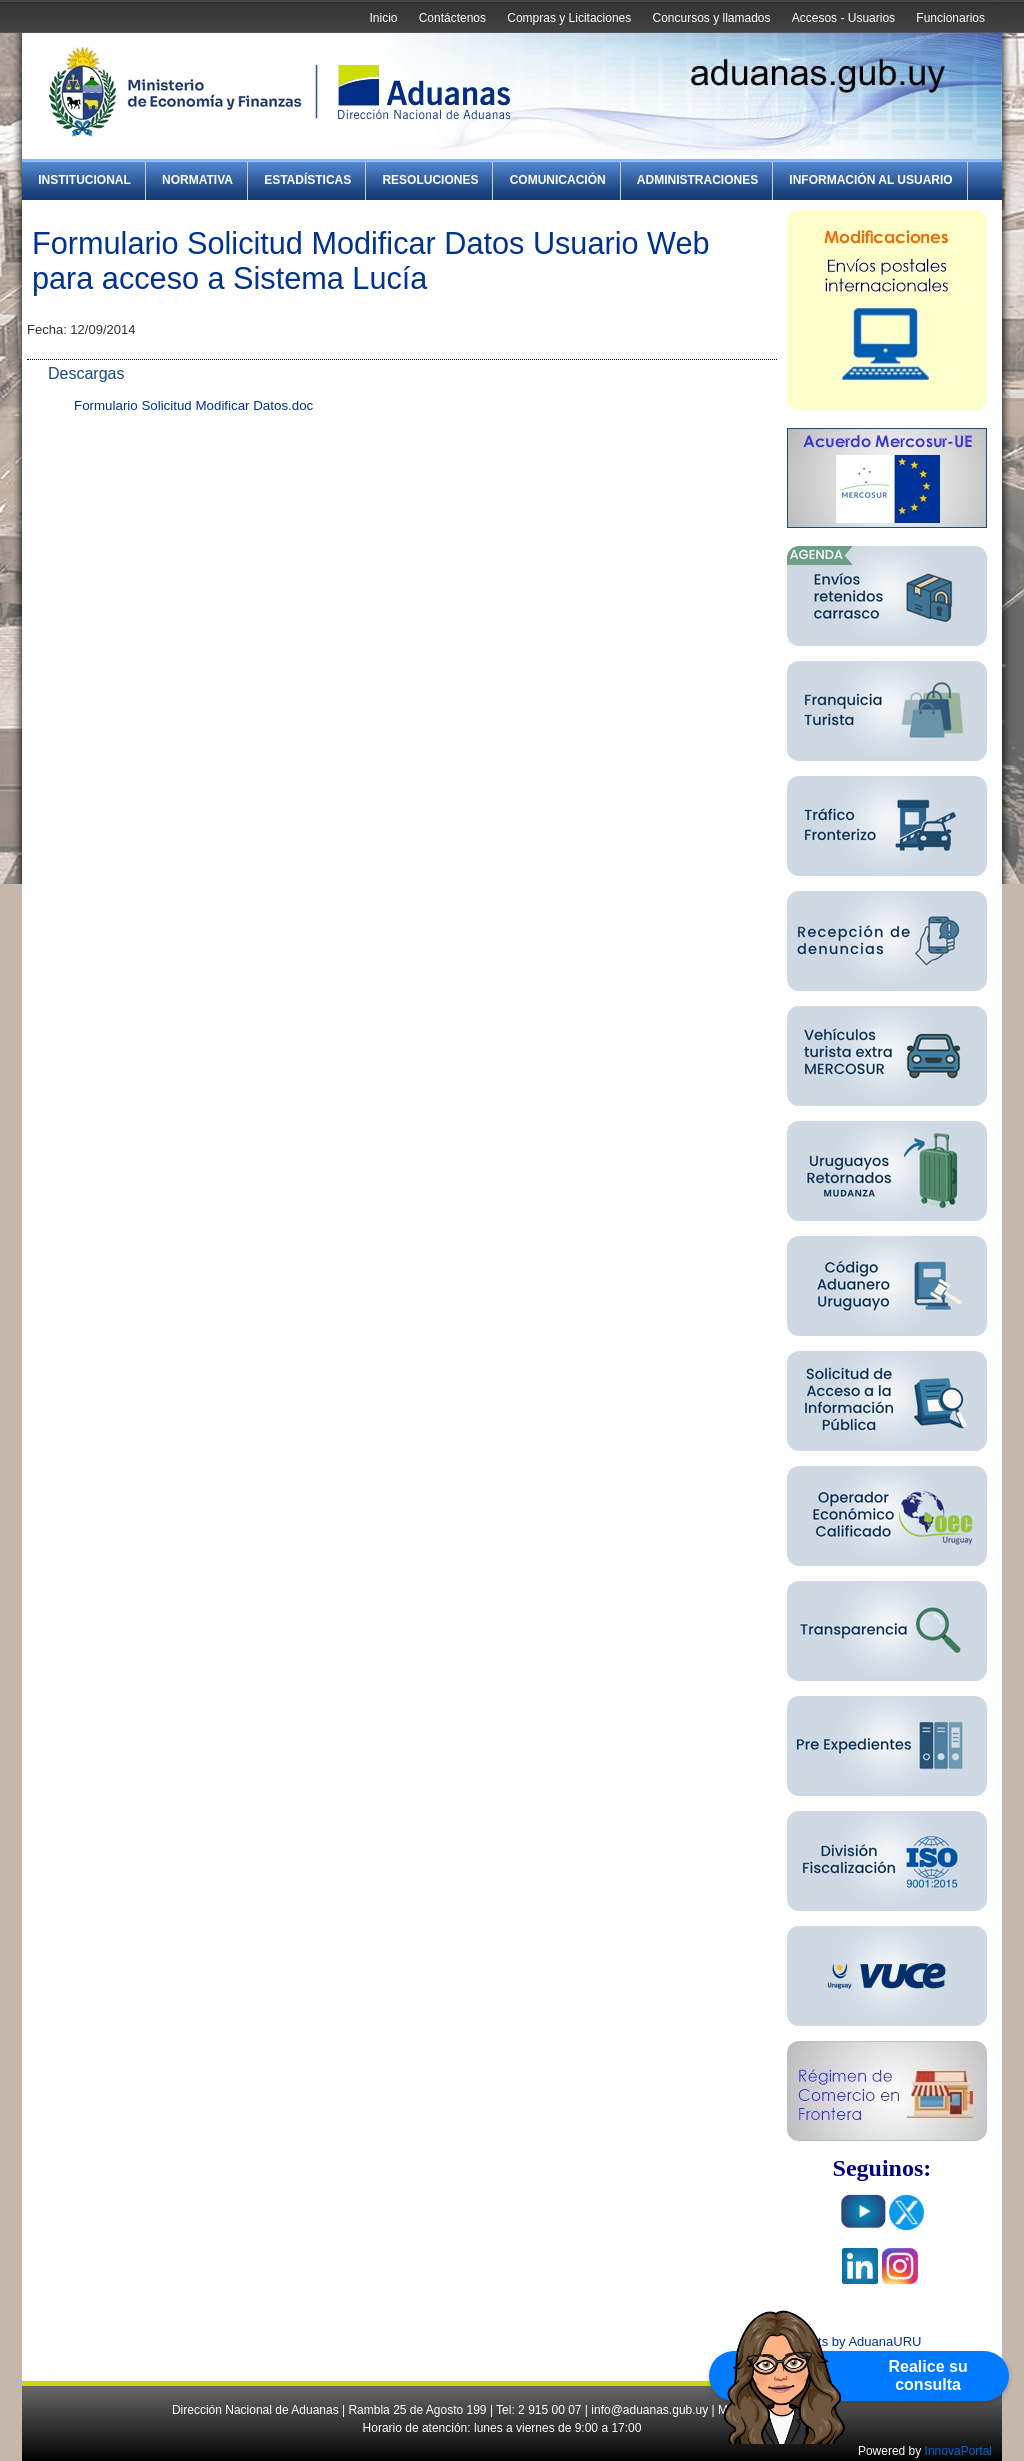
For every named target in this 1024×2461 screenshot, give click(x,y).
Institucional (84, 180)
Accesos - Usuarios (843, 18)
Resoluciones (430, 180)
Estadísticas (307, 180)
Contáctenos (452, 18)
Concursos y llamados (711, 18)
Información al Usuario (870, 180)
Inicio (383, 18)
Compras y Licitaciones (569, 18)
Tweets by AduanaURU (854, 2341)
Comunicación (558, 180)
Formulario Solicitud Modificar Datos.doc (193, 405)
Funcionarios (950, 18)
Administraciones (697, 180)
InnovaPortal (958, 2451)
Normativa (197, 180)
